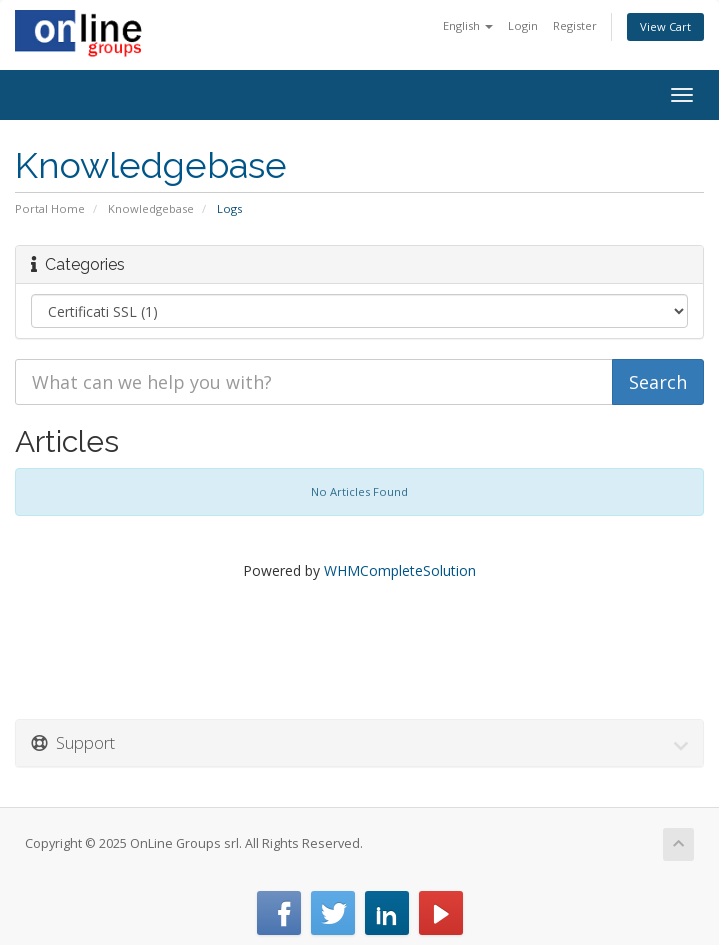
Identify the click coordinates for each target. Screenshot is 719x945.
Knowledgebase (151, 208)
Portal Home (50, 208)
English (468, 25)
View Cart (665, 26)
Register (575, 25)
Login (523, 25)
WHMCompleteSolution (400, 570)
